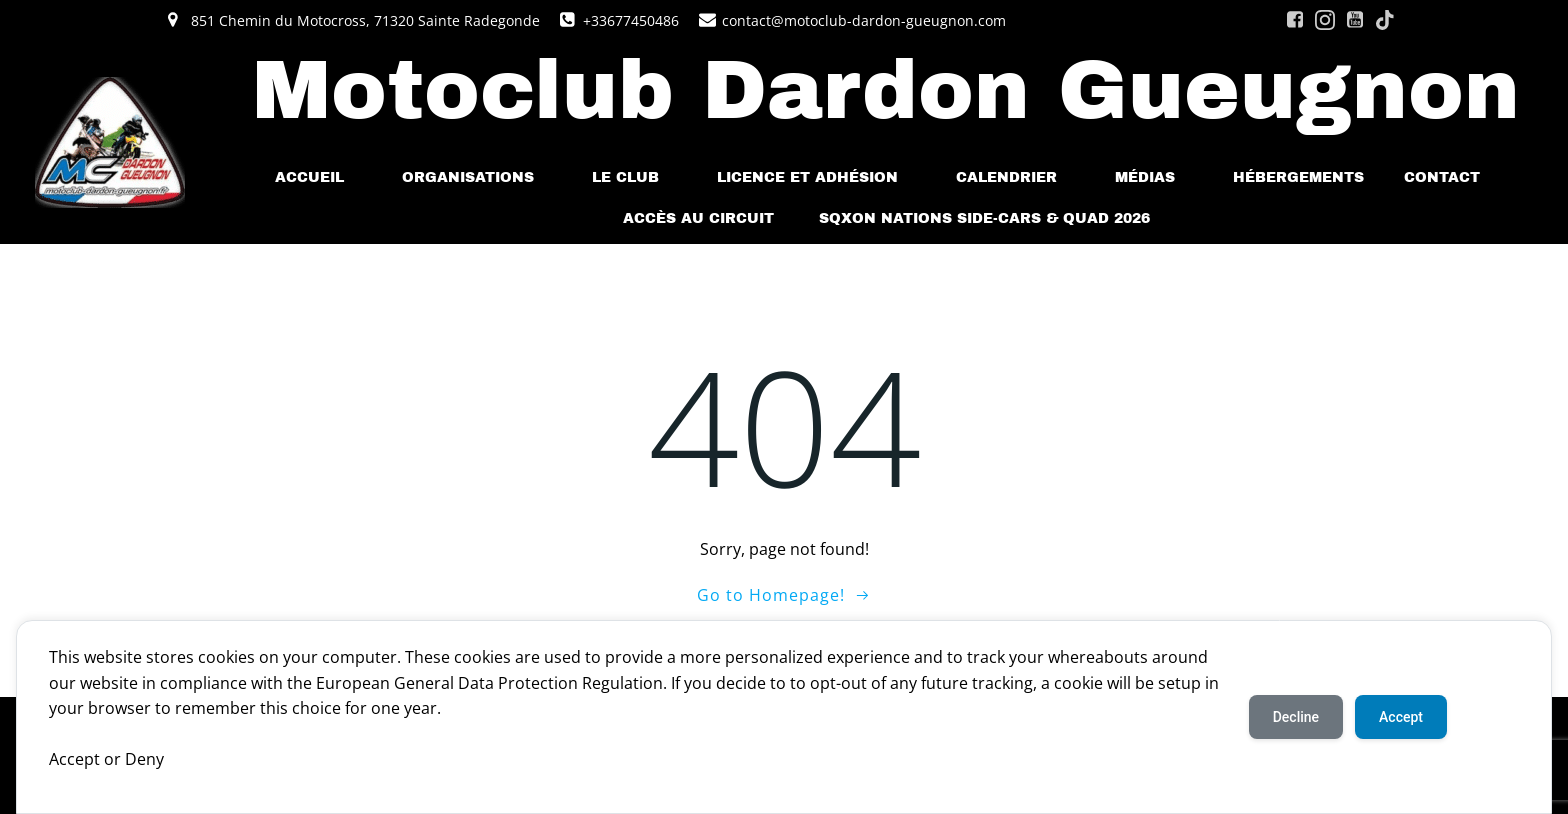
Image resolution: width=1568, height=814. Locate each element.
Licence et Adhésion (816, 177)
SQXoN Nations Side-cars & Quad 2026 (984, 218)
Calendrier (1015, 177)
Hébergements (1298, 177)
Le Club (634, 177)
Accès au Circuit (701, 218)
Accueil (318, 177)
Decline (1296, 717)
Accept (1401, 717)
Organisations (477, 177)
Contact (1451, 177)
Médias (1154, 177)
